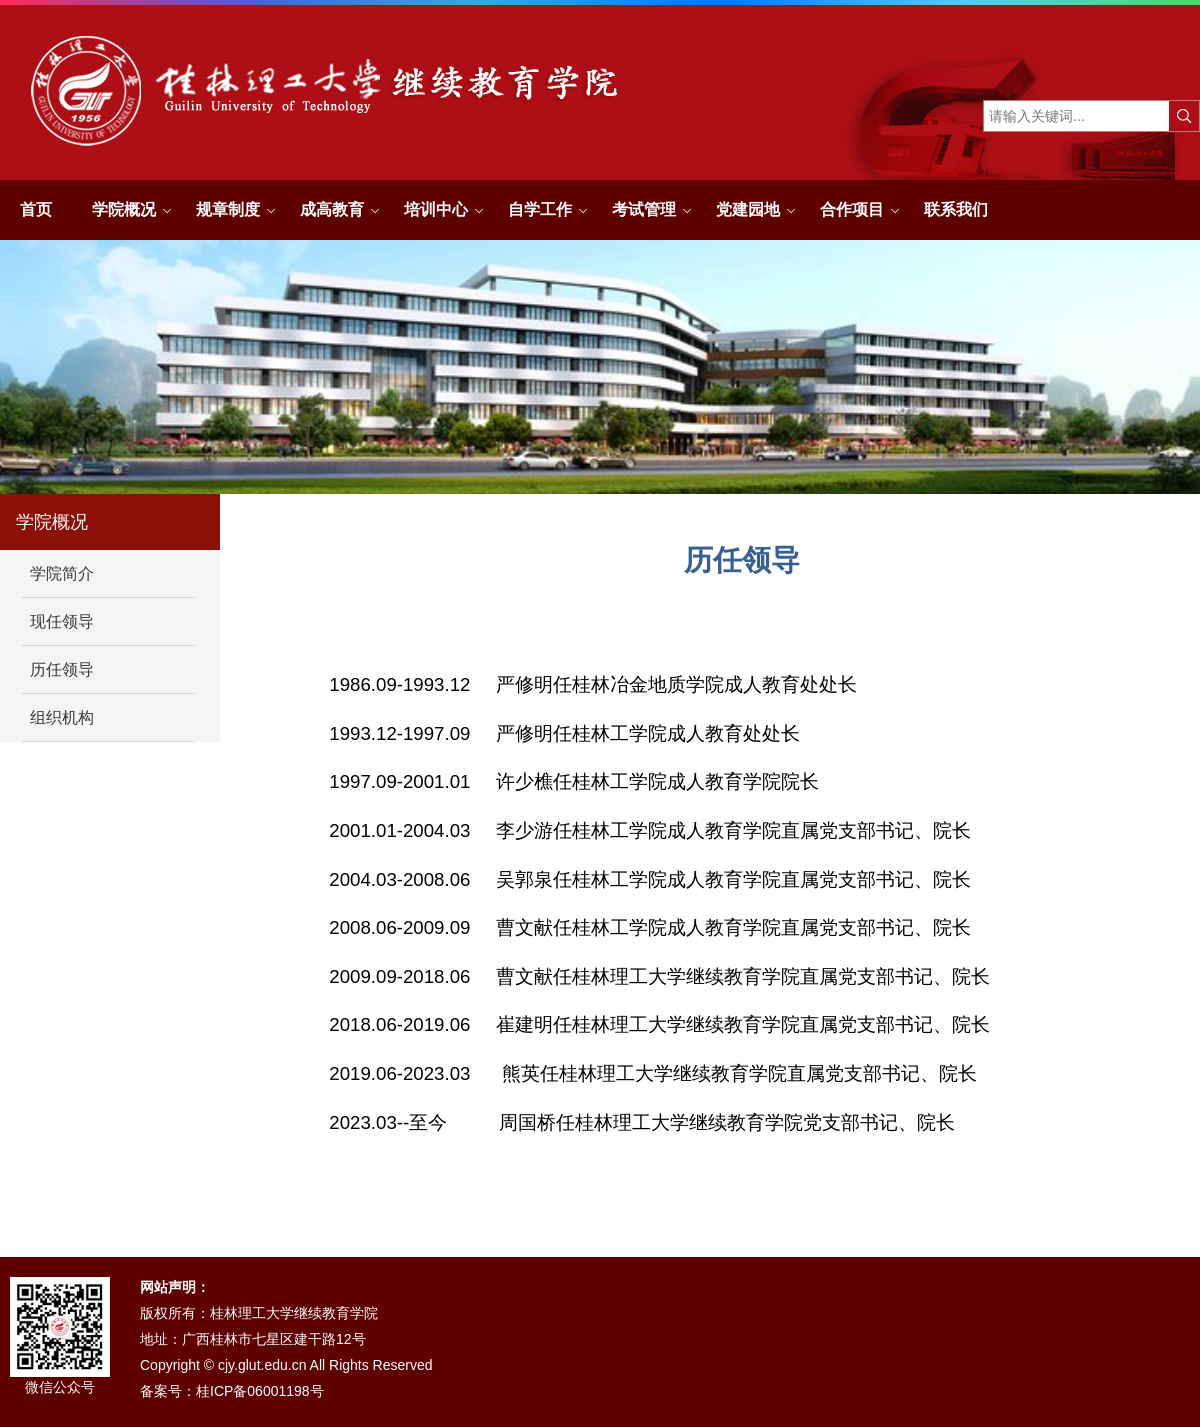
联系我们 (956, 209)
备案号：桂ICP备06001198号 (232, 1391)
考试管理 (644, 209)
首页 (36, 209)
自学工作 (540, 209)
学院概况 (124, 209)
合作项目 (852, 209)
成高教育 (332, 209)
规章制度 (228, 209)
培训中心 (436, 209)
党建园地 (748, 209)
